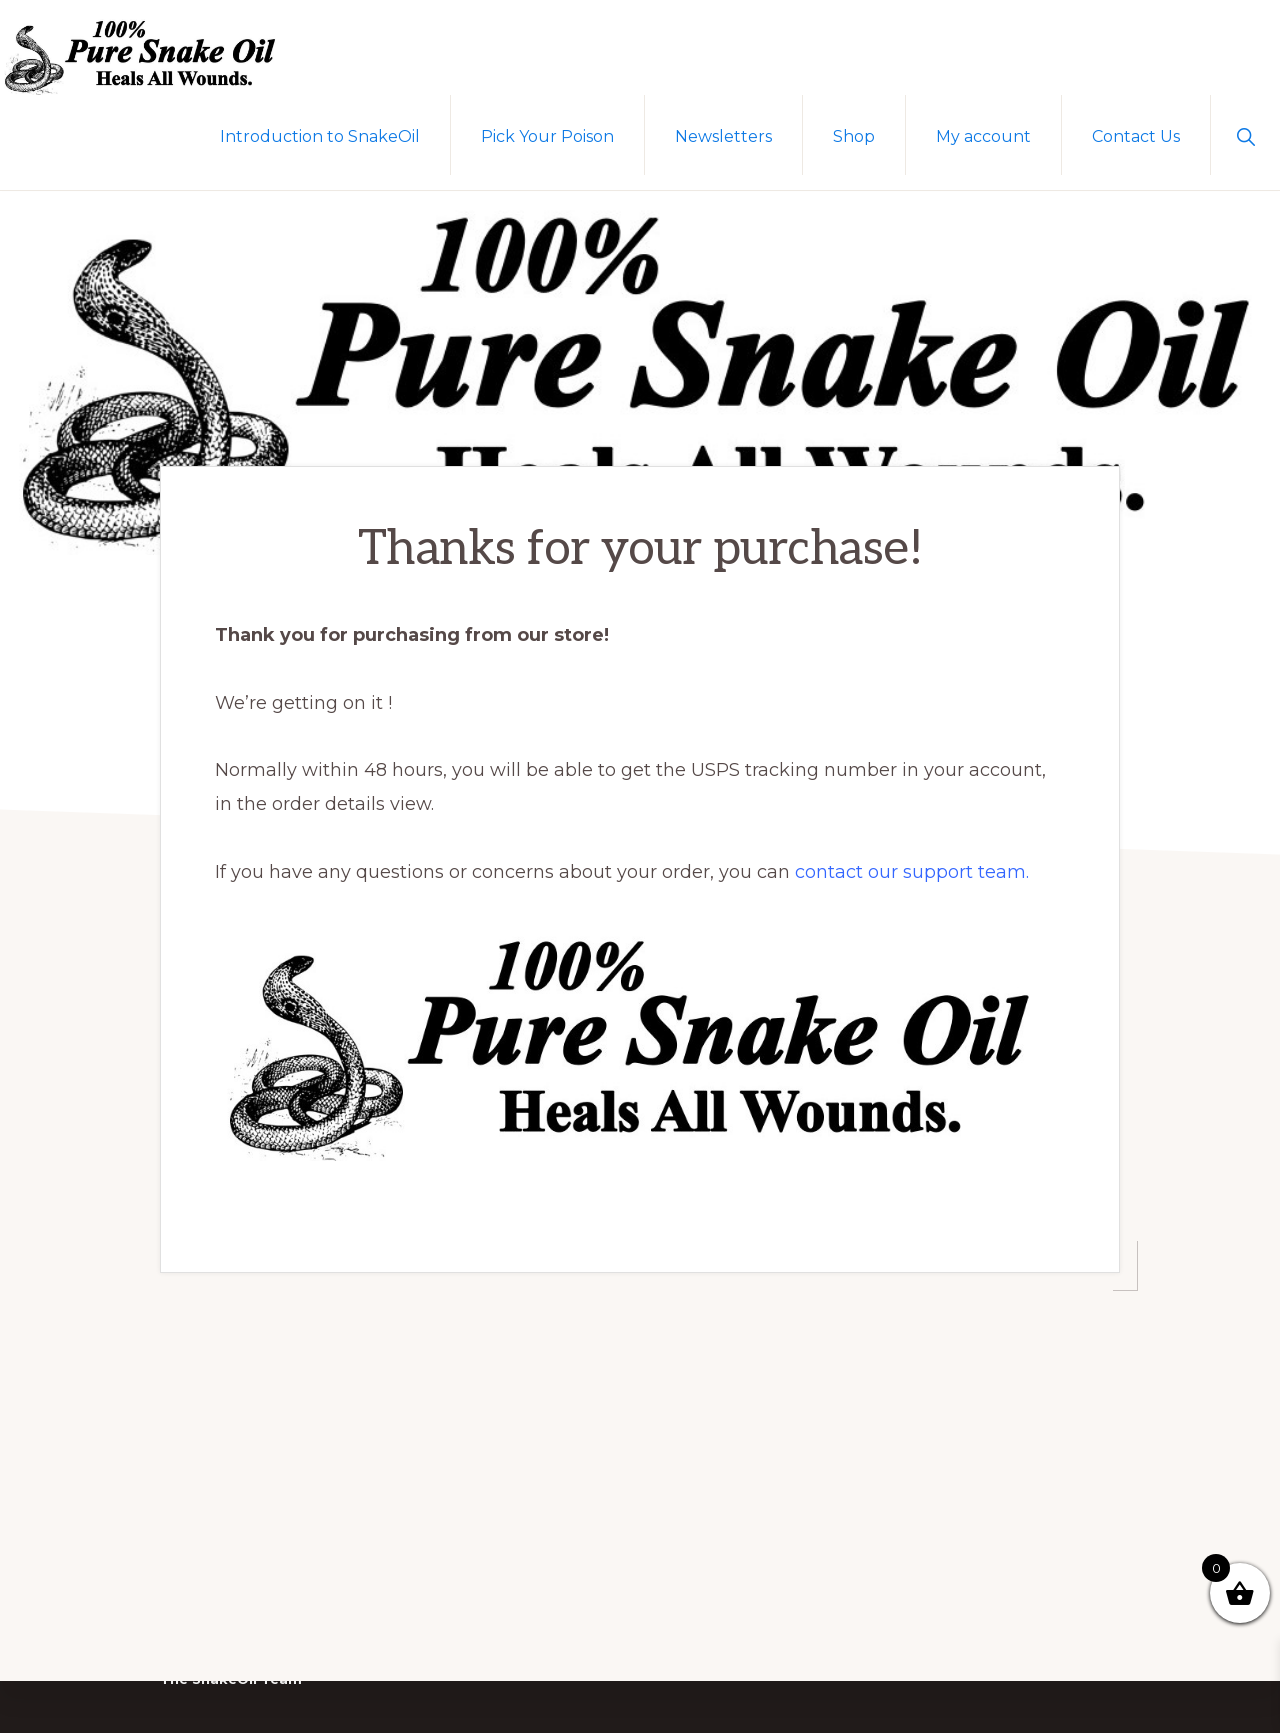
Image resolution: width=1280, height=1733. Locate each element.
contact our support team (910, 860)
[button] (1245, 135)
